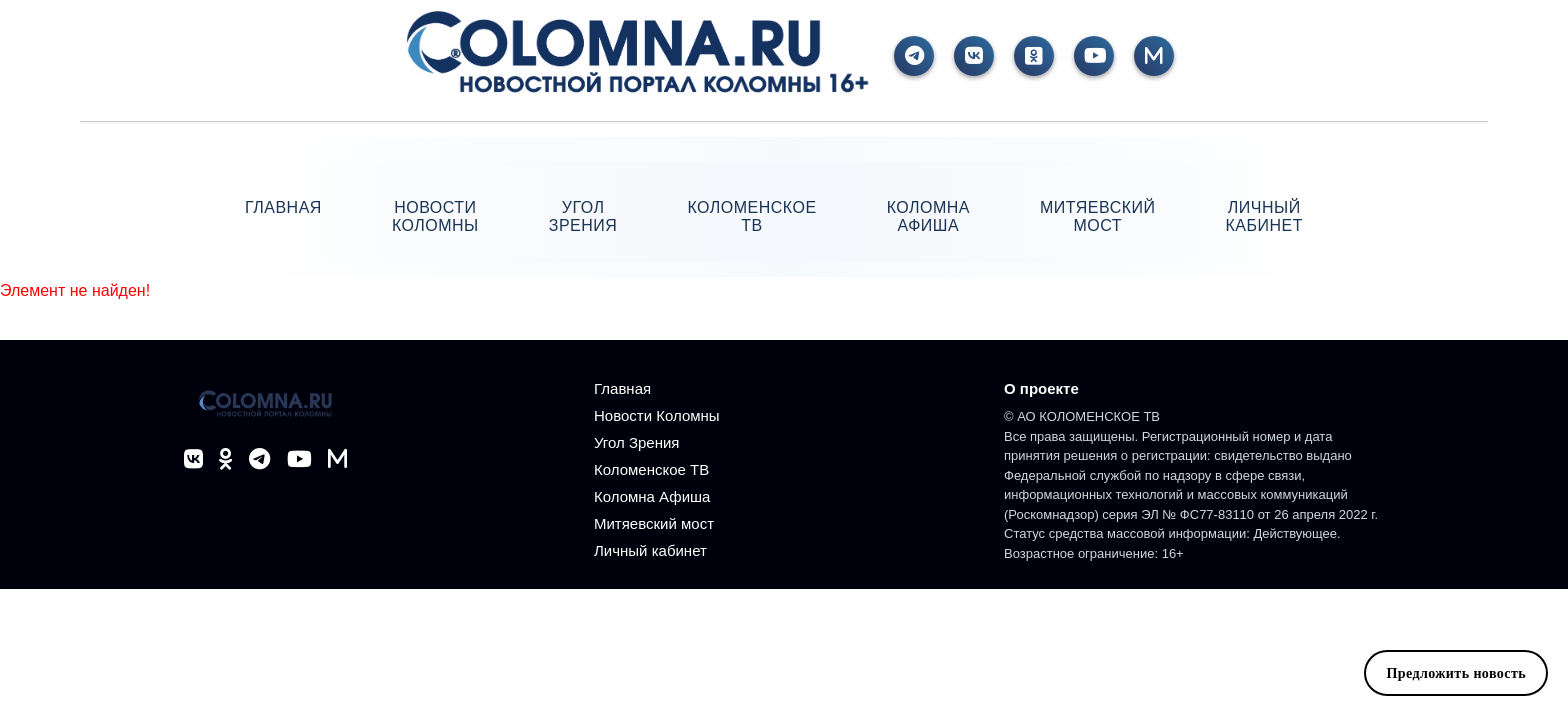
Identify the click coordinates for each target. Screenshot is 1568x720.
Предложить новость (1456, 672)
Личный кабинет (1265, 216)
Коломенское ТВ (751, 216)
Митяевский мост (1098, 216)
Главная (283, 207)
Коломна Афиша (928, 216)
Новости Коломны (435, 216)
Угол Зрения (583, 216)
